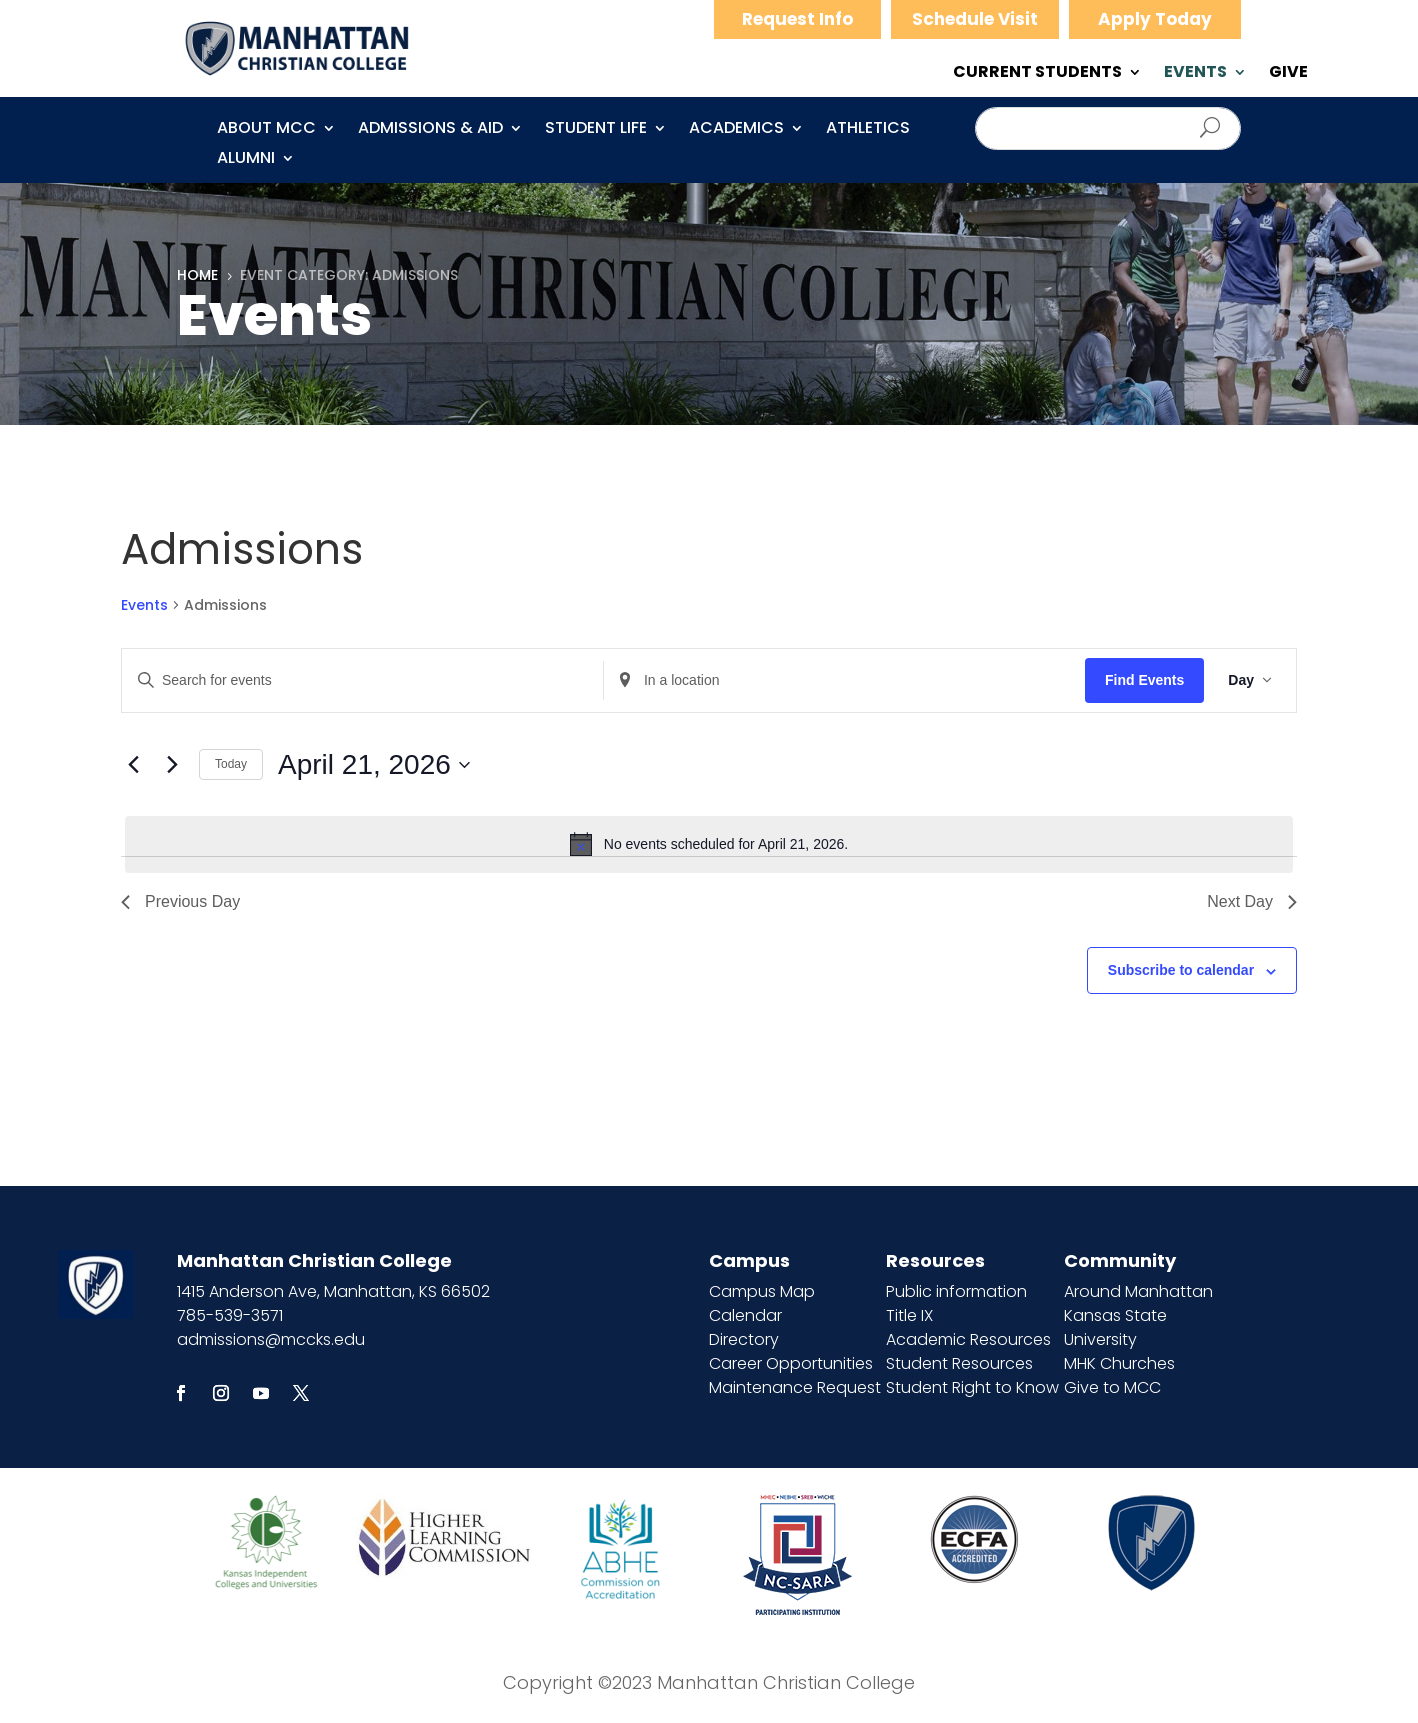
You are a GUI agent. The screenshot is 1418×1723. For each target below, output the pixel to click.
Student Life (596, 130)
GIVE (1288, 74)
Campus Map (762, 1291)
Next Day (1252, 901)
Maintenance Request (795, 1387)
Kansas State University (1115, 1327)
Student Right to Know (972, 1387)
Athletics (868, 130)
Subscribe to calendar (1181, 970)
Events (144, 605)
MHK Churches (1119, 1363)
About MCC (266, 130)
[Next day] (172, 765)
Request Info (797, 19)
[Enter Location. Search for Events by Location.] (844, 680)
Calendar (745, 1315)
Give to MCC (1112, 1387)
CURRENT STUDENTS (1037, 74)
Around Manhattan (1138, 1291)
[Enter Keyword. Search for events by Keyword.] (362, 680)
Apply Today (1155, 19)
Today (231, 764)
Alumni (246, 160)
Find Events (1144, 680)
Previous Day (180, 901)
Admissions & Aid (430, 130)
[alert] (709, 844)
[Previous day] (133, 765)
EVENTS (1195, 74)
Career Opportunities (791, 1363)
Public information (956, 1291)
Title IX (909, 1315)
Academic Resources (968, 1339)
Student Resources (959, 1363)
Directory (744, 1339)
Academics (736, 130)
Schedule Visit (975, 19)
